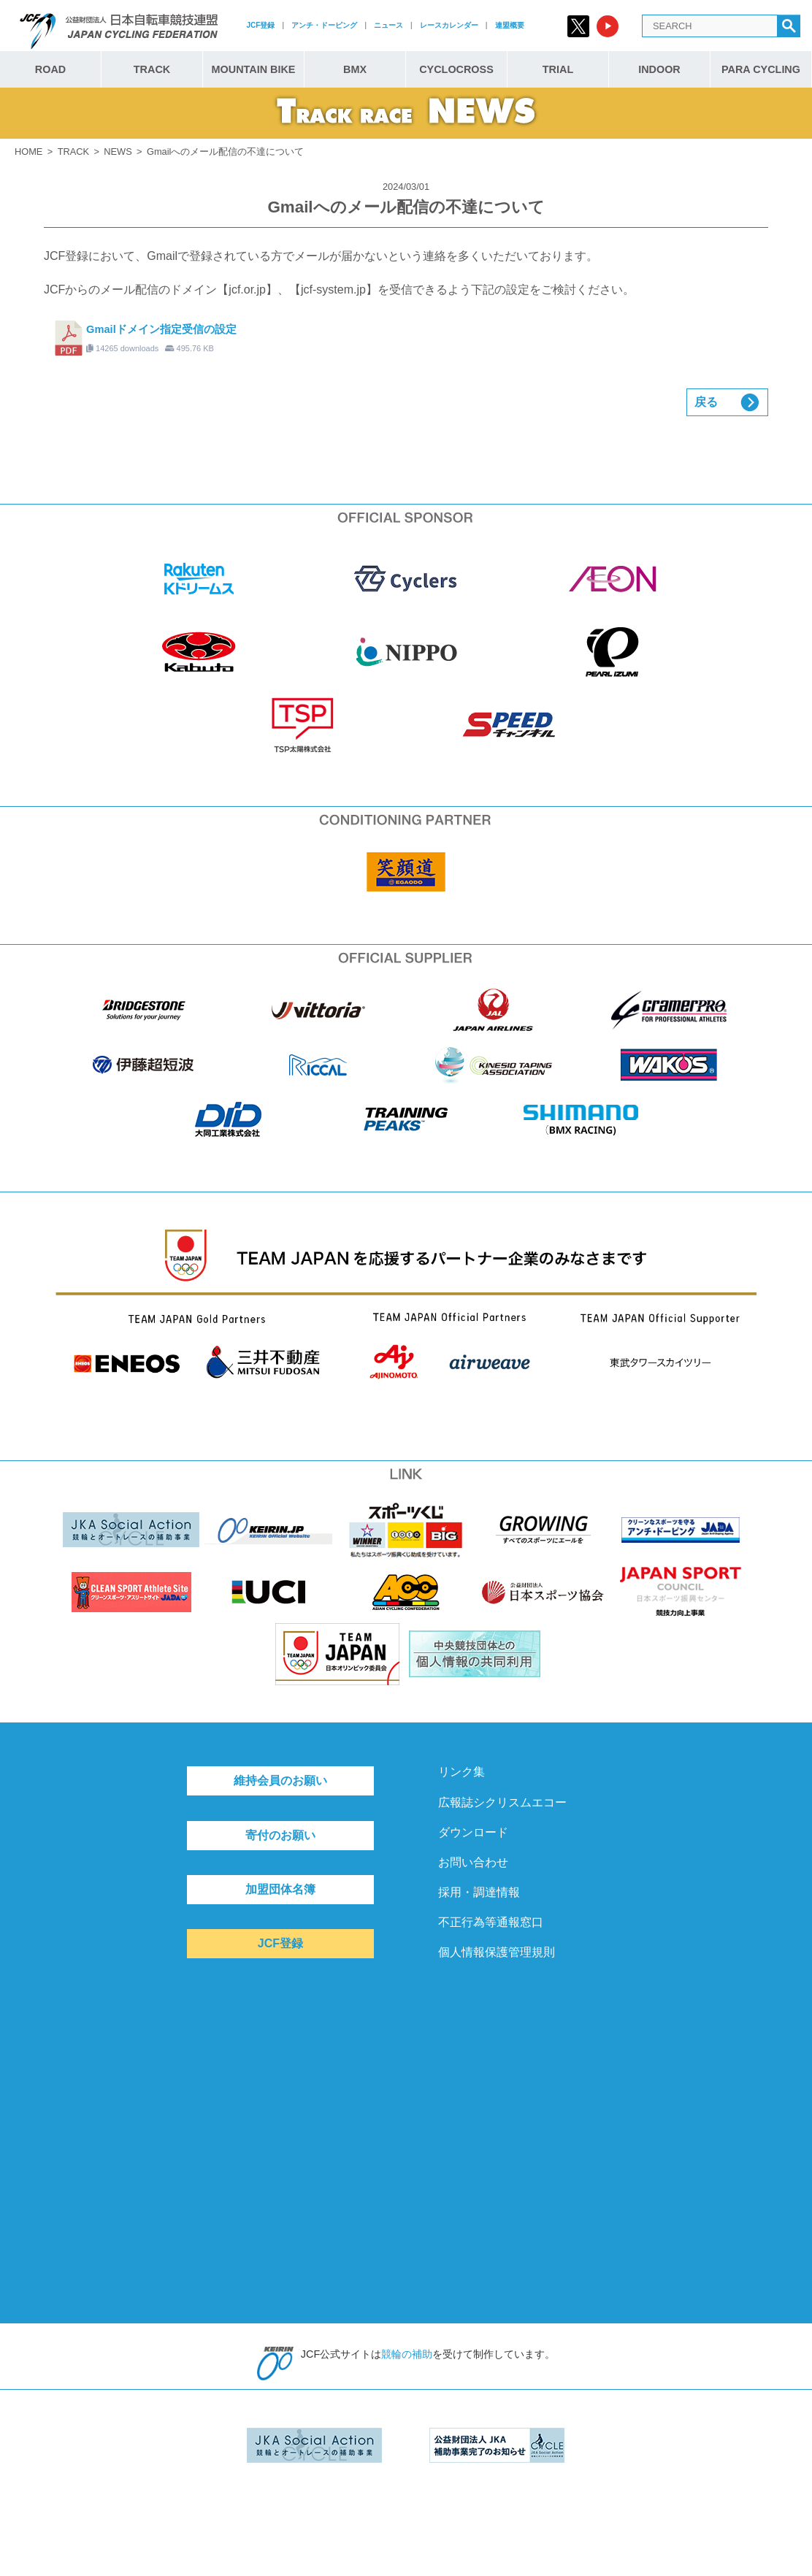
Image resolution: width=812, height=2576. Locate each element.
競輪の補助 (406, 2354)
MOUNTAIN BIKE (254, 69)
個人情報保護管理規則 (496, 1952)
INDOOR (659, 69)
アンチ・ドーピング (324, 25)
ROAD (50, 69)
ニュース (388, 25)
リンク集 (461, 1772)
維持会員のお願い (280, 1780)
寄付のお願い (280, 1835)
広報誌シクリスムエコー (502, 1802)
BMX (355, 69)
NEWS (117, 151)
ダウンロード (473, 1832)
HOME (28, 151)
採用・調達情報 (479, 1892)
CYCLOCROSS (456, 69)
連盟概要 (509, 25)
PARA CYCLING (760, 69)
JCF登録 (260, 25)
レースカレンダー (449, 25)
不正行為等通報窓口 (490, 1922)
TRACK (152, 69)
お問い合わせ (473, 1862)
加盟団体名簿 (280, 1889)
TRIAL (558, 69)
